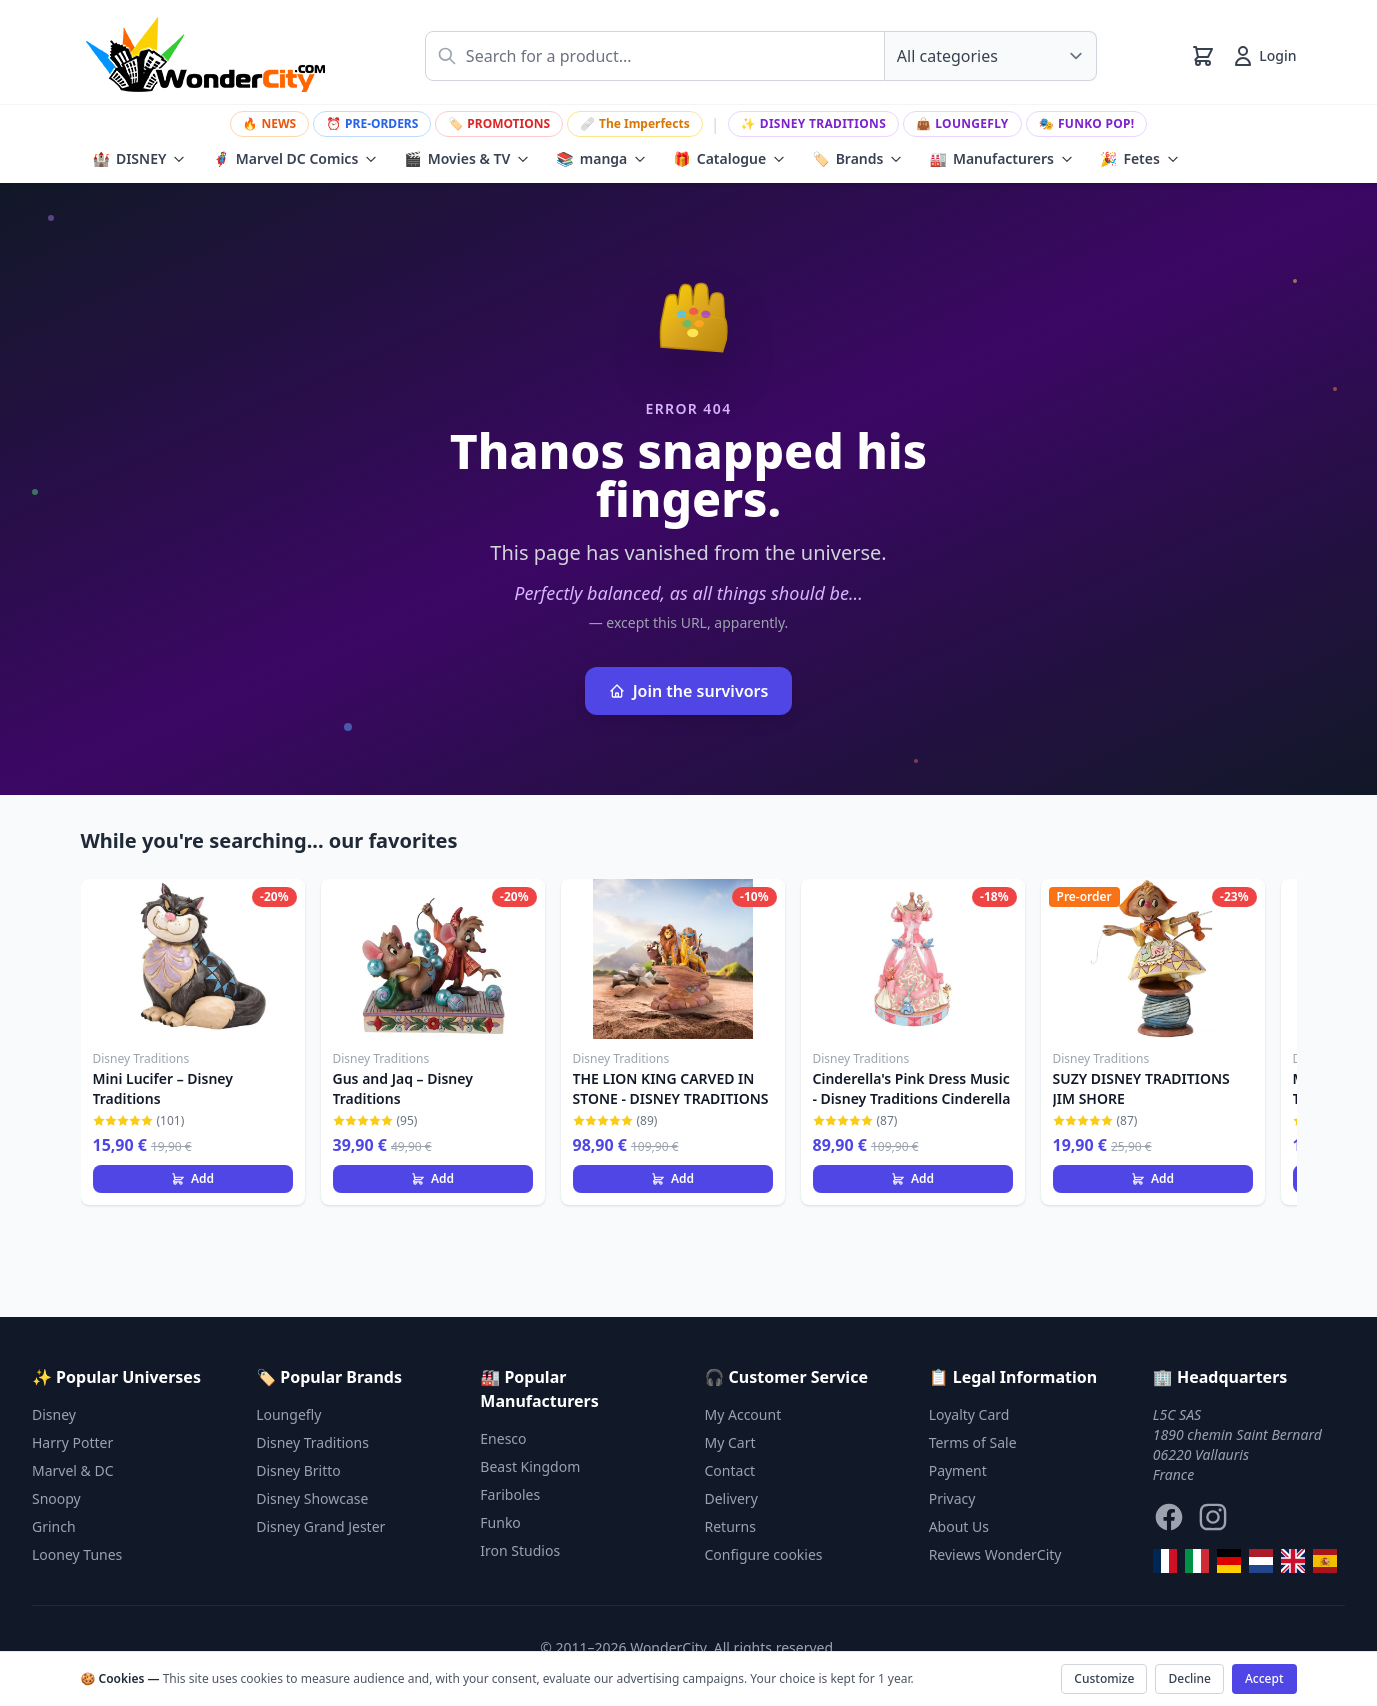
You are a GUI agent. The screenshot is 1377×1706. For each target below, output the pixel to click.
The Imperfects (635, 123)
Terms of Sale (973, 1442)
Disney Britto (298, 1470)
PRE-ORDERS (372, 123)
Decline (1189, 1678)
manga (601, 159)
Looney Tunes (77, 1554)
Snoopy (56, 1498)
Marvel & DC (73, 1470)
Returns (730, 1526)
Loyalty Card (969, 1414)
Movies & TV (467, 159)
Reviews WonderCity (995, 1554)
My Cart (730, 1442)
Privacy (952, 1498)
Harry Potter (72, 1442)
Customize (1104, 1678)
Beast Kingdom (530, 1466)
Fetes (1140, 159)
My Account (743, 1414)
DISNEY (140, 159)
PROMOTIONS (499, 123)
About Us (959, 1526)
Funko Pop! (1087, 123)
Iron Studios (520, 1550)
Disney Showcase (312, 1498)
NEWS (270, 123)
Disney (54, 1414)
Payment (958, 1470)
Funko (500, 1522)
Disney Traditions (814, 123)
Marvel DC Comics (295, 159)
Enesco (503, 1438)
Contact (730, 1470)
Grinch (54, 1526)
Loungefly (962, 123)
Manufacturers (1001, 159)
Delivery (731, 1498)
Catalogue (729, 159)
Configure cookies (764, 1554)
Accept (1264, 1678)
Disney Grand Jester (320, 1526)
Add (192, 1178)
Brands (857, 159)
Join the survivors (689, 691)
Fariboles (510, 1494)
